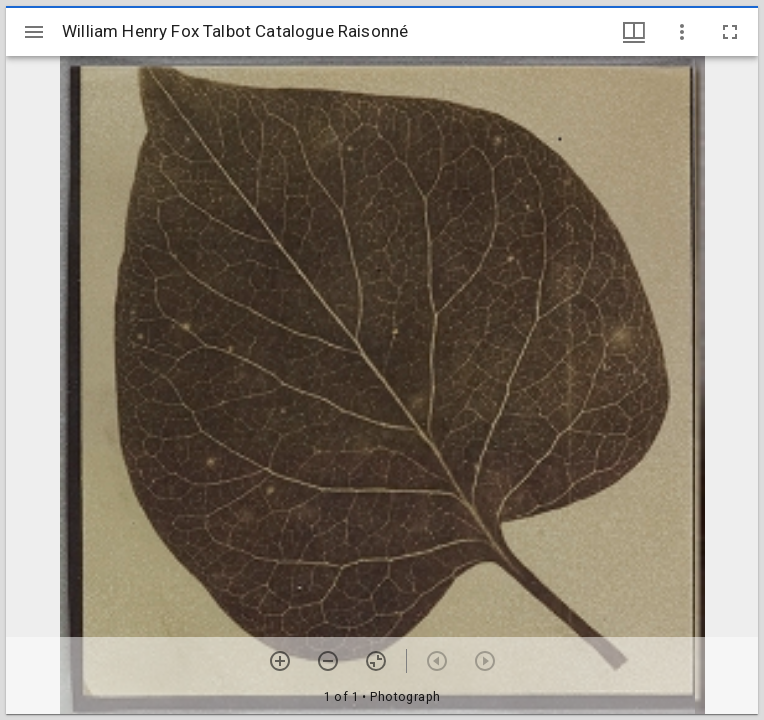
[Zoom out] (328, 661)
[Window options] (682, 32)
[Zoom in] (280, 661)
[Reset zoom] (376, 661)
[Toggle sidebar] (34, 32)
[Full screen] (730, 32)
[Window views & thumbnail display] (634, 32)
